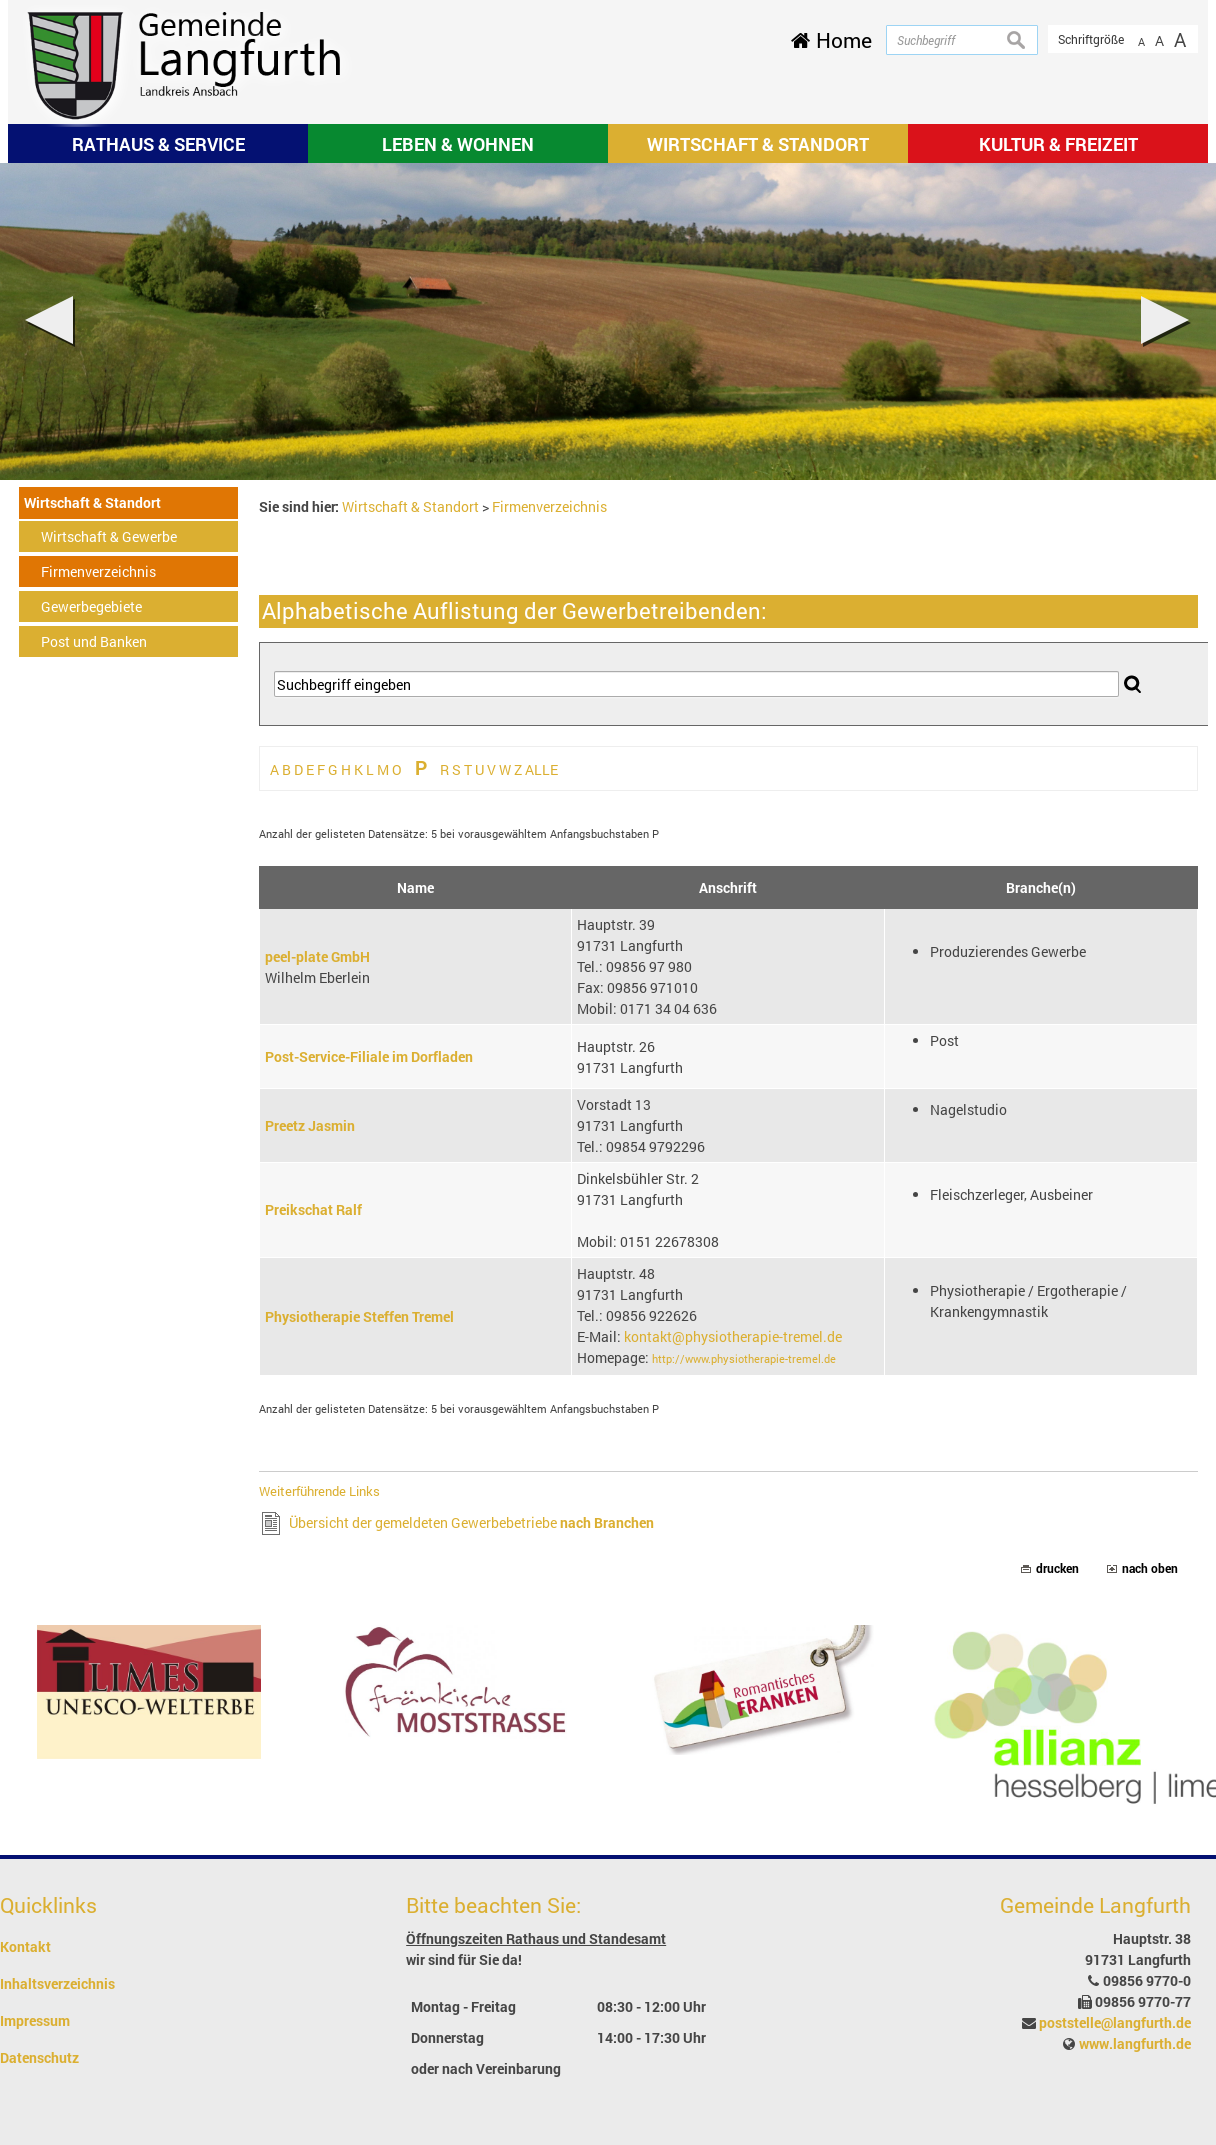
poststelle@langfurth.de (1115, 2022)
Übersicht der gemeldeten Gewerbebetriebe (471, 1522)
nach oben (1150, 1568)
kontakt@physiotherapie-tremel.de (733, 1336)
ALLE (541, 769)
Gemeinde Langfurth (1095, 1905)
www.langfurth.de (1135, 2043)
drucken (1057, 1568)
